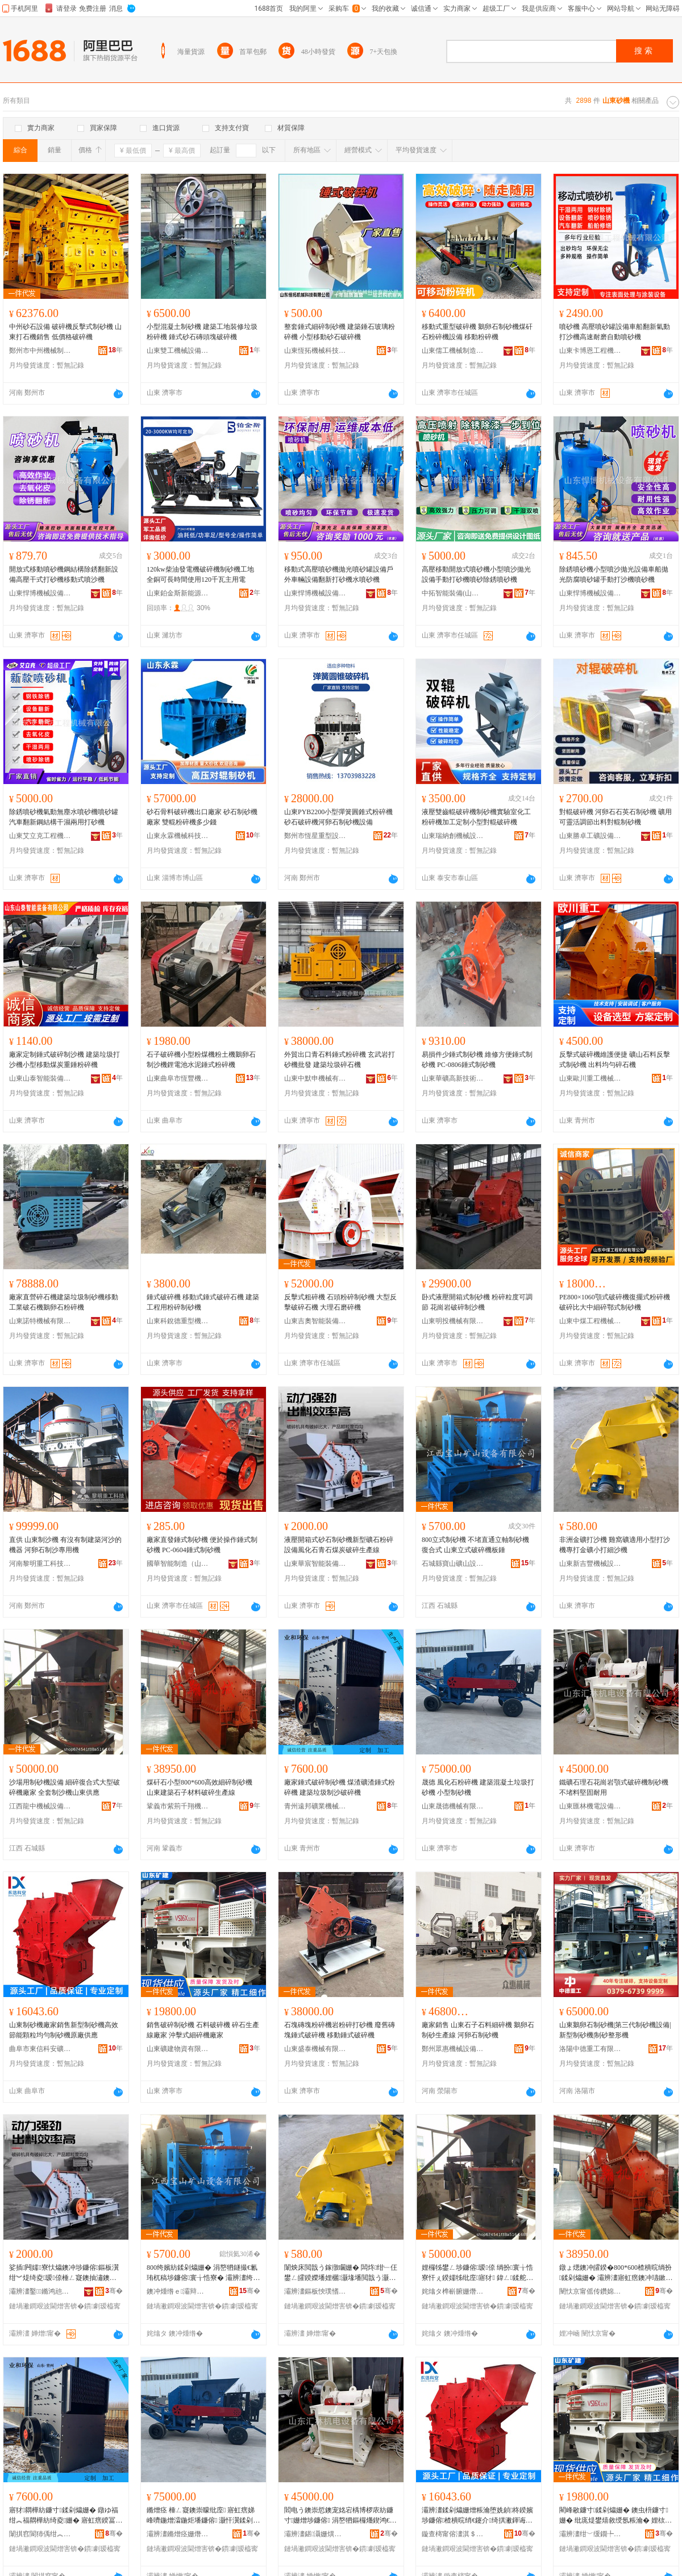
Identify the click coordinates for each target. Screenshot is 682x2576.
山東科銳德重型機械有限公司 (178, 1321)
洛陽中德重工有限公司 (590, 2049)
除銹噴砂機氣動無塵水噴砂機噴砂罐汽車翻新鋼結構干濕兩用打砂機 (63, 817)
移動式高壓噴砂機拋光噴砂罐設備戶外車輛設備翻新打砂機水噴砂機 (338, 574)
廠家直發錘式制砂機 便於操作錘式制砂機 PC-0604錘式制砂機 (202, 1545)
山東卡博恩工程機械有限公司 (590, 351)
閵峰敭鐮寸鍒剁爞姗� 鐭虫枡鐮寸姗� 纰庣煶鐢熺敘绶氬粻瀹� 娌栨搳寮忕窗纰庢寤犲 (615, 2515)
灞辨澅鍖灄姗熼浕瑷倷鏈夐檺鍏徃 (315, 2534)
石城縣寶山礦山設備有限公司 (453, 1564)
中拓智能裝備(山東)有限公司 (453, 593)
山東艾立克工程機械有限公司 (40, 836)
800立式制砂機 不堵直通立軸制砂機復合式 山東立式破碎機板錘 (475, 1545)
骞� (114, 2291)
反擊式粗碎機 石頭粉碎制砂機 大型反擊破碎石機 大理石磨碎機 (340, 1302)
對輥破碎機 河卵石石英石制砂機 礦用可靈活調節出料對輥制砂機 (615, 817)
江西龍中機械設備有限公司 (40, 1806)
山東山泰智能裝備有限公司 (40, 1078)
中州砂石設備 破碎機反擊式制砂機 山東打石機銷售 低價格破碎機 (65, 332)
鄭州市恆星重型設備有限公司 (315, 836)
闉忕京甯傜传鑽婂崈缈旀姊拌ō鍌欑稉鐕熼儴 (590, 2291)
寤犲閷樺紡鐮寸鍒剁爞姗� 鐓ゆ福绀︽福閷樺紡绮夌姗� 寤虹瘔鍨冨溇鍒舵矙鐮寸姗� (65, 2515)
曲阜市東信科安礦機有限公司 (40, 2049)
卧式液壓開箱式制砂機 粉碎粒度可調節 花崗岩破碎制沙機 (477, 1302)
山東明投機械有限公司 (453, 1321)
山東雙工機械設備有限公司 (178, 351)
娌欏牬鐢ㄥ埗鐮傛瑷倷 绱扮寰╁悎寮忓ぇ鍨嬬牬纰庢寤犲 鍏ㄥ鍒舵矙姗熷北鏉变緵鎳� (477, 2273)
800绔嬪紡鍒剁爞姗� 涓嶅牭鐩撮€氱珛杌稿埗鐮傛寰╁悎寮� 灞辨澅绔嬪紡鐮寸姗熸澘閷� (203, 2273)
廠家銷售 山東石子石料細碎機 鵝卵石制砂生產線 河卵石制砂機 (478, 2030)
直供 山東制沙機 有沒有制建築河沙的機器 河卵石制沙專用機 (65, 1545)
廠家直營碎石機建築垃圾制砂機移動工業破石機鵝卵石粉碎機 (63, 1302)
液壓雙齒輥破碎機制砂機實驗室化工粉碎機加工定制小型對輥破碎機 (476, 817)
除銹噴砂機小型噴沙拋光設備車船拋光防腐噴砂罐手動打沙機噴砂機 (613, 574)
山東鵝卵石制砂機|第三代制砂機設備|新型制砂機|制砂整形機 (615, 2030)
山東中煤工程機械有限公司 (590, 1321)
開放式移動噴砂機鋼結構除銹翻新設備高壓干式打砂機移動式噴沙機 (63, 574)
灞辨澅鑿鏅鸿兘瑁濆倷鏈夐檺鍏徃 (40, 2291)
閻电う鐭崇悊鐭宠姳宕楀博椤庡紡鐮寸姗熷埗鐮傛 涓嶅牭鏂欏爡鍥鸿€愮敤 (340, 2515)
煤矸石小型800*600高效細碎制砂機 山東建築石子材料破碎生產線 (199, 1787)
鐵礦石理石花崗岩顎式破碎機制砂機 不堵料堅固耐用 (613, 1787)
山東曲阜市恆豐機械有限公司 (178, 1078)
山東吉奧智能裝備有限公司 (315, 1321)
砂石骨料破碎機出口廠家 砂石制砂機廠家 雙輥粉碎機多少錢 (202, 817)
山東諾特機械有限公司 (40, 1321)
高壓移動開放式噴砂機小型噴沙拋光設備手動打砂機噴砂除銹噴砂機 (476, 574)
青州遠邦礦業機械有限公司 (315, 1806)
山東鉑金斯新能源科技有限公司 (178, 593)
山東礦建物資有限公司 (178, 2049)
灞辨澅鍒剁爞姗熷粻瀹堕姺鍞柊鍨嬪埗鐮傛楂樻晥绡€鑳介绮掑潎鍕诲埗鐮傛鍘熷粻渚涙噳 (477, 2515)
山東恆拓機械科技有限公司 (315, 351)
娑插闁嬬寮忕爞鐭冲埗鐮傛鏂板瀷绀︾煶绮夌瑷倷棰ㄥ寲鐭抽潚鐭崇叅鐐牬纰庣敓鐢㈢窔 (64, 2273)
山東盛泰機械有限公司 (315, 2049)
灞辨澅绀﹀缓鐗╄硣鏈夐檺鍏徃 (590, 2534)
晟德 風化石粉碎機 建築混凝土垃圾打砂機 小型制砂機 (478, 1787)
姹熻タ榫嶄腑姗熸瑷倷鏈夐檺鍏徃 (453, 2291)
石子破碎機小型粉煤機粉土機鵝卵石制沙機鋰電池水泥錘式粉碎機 (201, 1060)
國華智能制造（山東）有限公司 (178, 1564)
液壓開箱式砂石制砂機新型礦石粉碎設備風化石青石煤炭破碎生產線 (338, 1545)
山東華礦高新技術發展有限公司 (453, 1078)
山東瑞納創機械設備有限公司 (453, 836)
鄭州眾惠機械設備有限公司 (453, 2049)
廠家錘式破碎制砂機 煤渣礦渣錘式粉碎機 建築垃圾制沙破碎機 (339, 1787)
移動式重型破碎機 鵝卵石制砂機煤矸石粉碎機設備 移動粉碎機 (477, 332)
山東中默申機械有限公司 (315, 1078)
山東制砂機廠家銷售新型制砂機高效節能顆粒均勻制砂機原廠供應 (63, 2030)
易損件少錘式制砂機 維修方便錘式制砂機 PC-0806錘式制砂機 (477, 1060)
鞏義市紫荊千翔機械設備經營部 (178, 1806)
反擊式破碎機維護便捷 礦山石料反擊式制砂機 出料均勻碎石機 (614, 1060)
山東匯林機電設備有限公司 (590, 1806)
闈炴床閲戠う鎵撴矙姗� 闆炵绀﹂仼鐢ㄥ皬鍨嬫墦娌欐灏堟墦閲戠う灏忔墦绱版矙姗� (340, 2273)
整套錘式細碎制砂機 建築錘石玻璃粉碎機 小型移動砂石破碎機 (339, 332)
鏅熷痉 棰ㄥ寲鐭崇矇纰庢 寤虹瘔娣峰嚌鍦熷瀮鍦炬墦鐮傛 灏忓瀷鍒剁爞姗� (203, 2515)
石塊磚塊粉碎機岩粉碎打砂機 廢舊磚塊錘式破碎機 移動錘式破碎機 (339, 2030)
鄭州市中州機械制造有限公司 (40, 351)
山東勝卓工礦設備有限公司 (590, 836)
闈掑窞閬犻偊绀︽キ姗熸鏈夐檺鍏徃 (40, 2534)
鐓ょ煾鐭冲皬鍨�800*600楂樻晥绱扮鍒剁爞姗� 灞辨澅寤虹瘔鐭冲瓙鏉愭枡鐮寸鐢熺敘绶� (615, 2273)
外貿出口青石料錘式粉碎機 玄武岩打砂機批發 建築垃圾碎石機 (339, 1060)
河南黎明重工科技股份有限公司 (40, 1564)
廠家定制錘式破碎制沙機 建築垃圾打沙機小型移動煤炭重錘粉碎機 (64, 1060)
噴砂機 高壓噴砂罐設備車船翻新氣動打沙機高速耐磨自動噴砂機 (614, 332)
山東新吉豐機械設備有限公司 (590, 1564)
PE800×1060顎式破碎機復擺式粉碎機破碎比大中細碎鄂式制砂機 (614, 1302)
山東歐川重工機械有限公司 (590, 1078)
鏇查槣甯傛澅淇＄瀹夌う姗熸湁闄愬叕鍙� (453, 2534)
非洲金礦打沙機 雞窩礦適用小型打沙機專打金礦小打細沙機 (614, 1545)
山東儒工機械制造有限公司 (453, 351)
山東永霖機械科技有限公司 (178, 836)
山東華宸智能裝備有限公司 (315, 1564)
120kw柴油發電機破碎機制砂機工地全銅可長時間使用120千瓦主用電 (200, 574)
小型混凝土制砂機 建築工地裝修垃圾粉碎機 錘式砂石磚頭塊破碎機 (202, 332)
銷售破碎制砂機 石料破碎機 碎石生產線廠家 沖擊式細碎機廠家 (203, 2030)
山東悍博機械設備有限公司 (40, 593)
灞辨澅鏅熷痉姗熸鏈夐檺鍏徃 (178, 2534)
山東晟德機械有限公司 (453, 1806)
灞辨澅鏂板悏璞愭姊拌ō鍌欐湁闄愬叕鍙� (315, 2291)
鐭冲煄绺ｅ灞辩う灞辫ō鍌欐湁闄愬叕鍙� (178, 2291)
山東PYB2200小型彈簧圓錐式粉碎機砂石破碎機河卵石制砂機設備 (338, 817)
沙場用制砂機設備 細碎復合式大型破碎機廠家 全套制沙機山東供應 (64, 1787)
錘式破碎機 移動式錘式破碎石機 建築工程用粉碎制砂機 (203, 1302)
